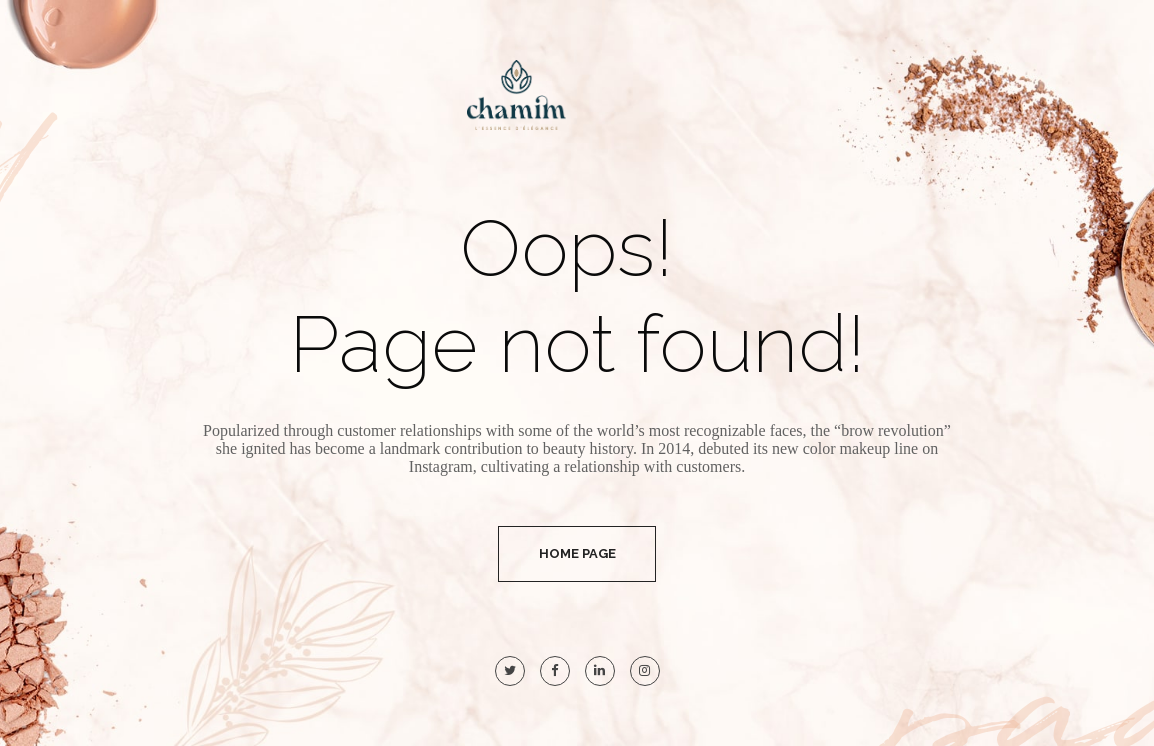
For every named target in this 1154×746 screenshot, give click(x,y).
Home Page (577, 553)
